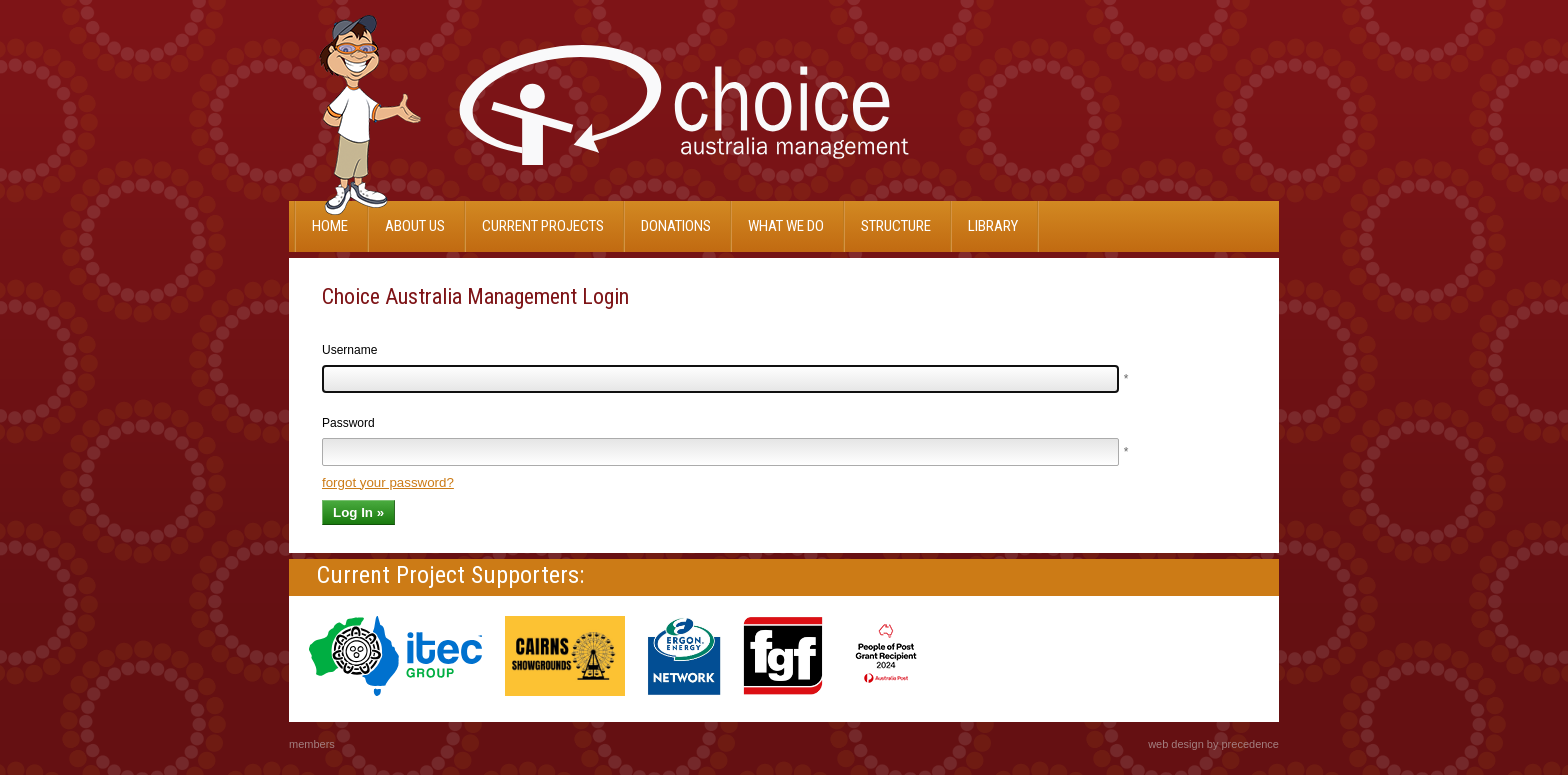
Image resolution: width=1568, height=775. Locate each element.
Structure (896, 226)
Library (993, 226)
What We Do (786, 226)
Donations (676, 226)
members (312, 744)
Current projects (543, 226)
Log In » (358, 512)
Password (348, 423)
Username (349, 350)
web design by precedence (1213, 744)
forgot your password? (388, 482)
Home (330, 226)
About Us (415, 226)
